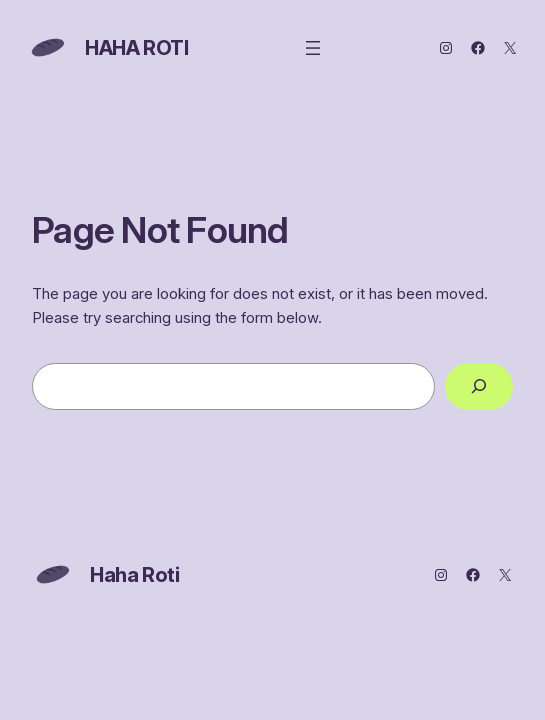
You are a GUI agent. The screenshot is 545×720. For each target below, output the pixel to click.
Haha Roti (136, 48)
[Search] (479, 387)
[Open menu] (313, 48)
